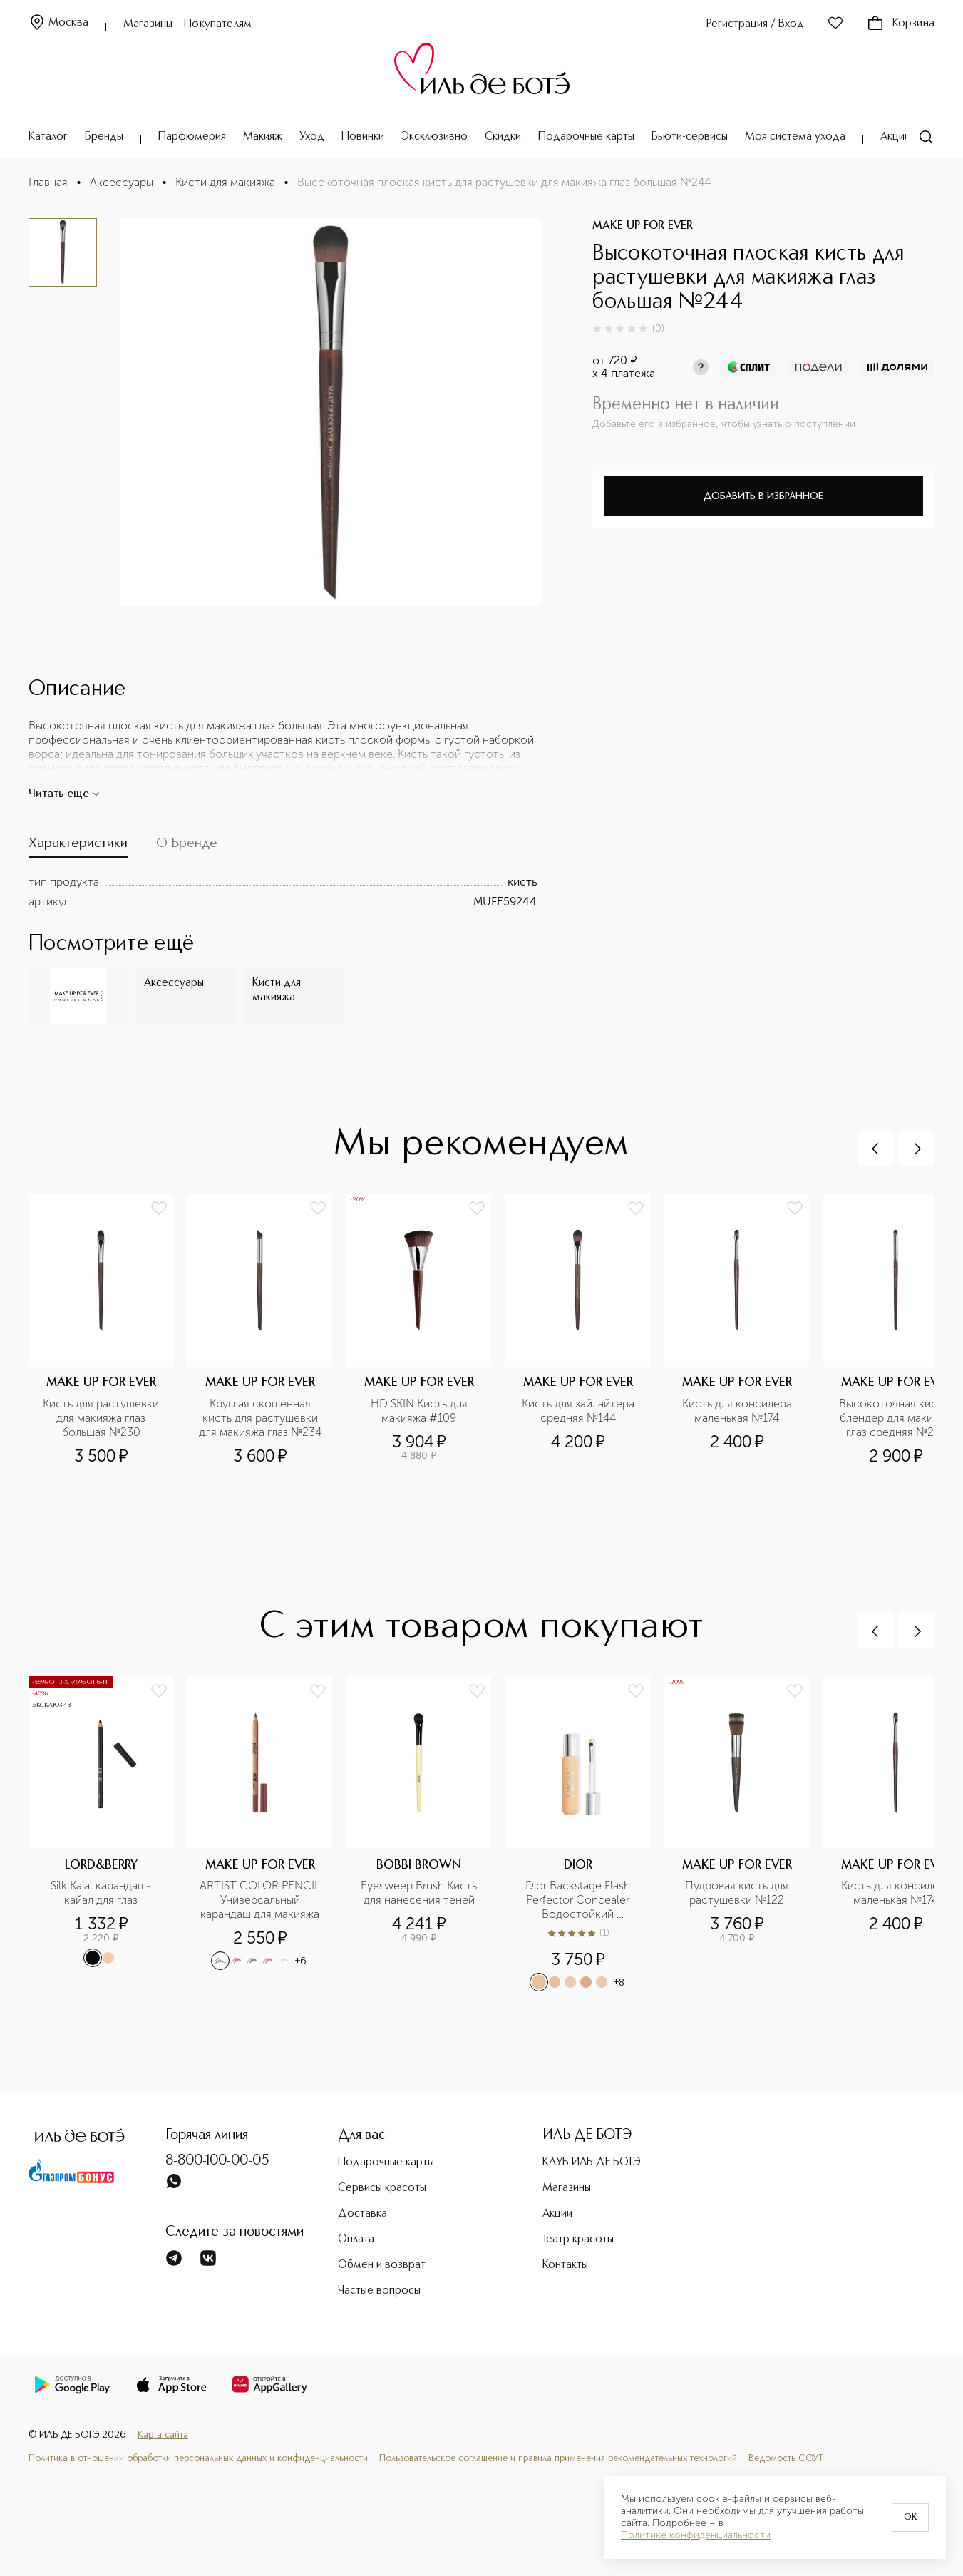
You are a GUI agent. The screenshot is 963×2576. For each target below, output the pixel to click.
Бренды (104, 137)
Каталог (48, 137)
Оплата (356, 2239)
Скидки (503, 137)
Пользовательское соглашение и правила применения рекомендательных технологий (558, 2458)
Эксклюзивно (434, 137)
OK (910, 2517)
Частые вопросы (379, 2291)
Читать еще (65, 794)
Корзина (900, 23)
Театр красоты (578, 2239)
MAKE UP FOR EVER (642, 226)
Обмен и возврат (382, 2265)
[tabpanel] (283, 892)
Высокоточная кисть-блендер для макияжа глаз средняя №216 (897, 1418)
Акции (895, 137)
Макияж (262, 137)
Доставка (362, 2214)
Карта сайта (163, 2435)
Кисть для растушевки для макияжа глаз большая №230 (102, 1418)
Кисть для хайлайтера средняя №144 (579, 1411)
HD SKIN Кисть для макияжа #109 (420, 1411)
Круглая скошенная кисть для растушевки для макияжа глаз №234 (260, 1418)
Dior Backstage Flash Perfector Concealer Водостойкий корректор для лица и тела (579, 1900)
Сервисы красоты (382, 2188)
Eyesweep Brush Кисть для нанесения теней (420, 1893)
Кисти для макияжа (225, 182)
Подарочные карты (586, 137)
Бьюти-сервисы (690, 137)
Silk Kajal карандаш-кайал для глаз (101, 1893)
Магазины (147, 24)
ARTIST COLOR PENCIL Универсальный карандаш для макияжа (261, 1900)
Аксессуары (121, 182)
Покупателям (218, 24)
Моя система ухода (795, 137)
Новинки (362, 137)
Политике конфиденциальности (696, 2535)
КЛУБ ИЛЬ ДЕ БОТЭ (591, 2162)
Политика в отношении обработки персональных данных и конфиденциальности (198, 2458)
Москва (58, 23)
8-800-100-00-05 (217, 2161)
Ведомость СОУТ (785, 2458)
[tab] (78, 847)
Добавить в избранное (763, 496)
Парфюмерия (192, 137)
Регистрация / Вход (755, 24)
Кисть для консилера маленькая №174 (738, 1411)
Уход (311, 137)
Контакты (565, 2265)
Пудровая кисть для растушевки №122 (738, 1893)
